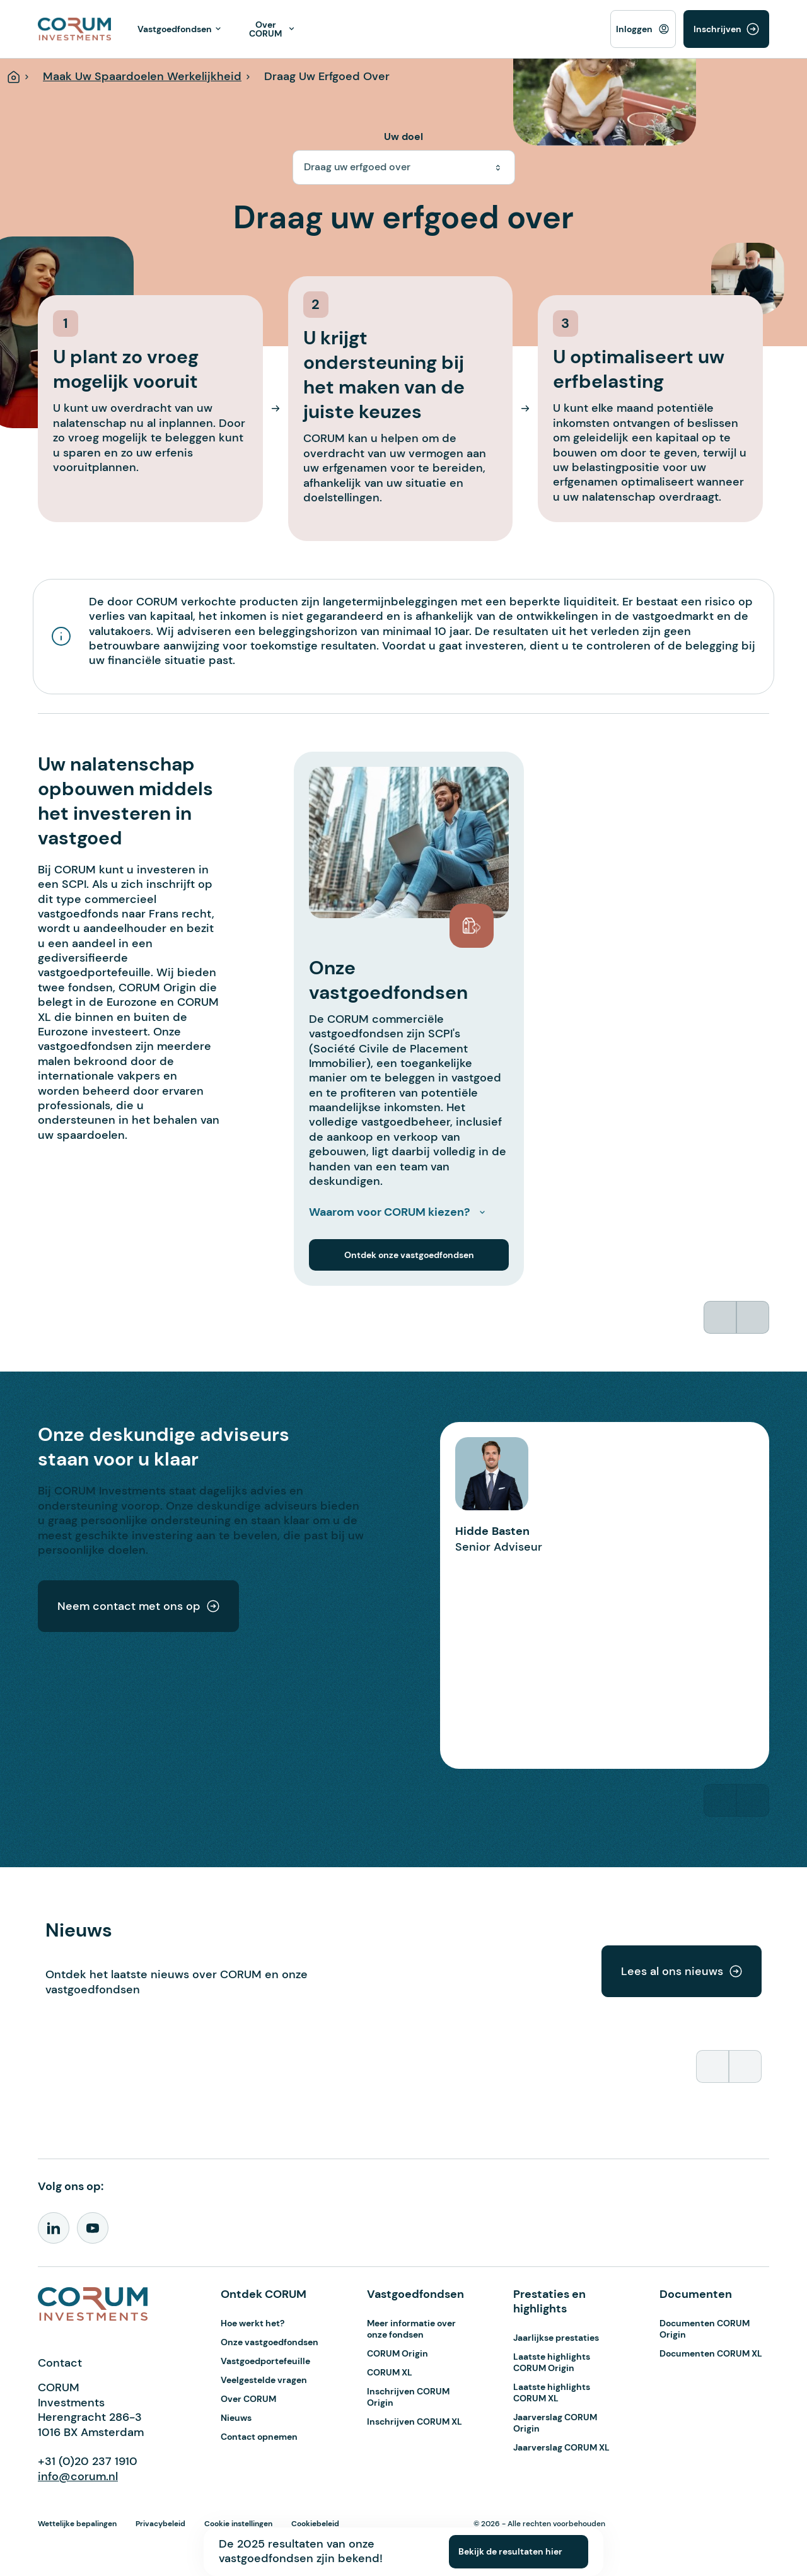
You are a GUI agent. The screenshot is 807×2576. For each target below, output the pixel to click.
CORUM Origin (397, 2353)
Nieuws (236, 2417)
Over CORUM (248, 2398)
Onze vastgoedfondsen (269, 2342)
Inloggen (634, 29)
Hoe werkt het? (252, 2323)
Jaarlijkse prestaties (556, 2337)
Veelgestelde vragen (264, 2380)
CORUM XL (389, 2372)
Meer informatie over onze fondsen (411, 2328)
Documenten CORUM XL (710, 2353)
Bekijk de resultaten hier (510, 2551)
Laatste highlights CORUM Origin (551, 2362)
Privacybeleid (160, 2524)
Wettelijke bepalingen (77, 2524)
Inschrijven (717, 29)
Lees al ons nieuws (681, 1971)
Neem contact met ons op (138, 1606)
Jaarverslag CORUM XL (561, 2447)
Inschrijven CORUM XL (414, 2421)
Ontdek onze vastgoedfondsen (409, 1255)
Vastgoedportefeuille (265, 2361)
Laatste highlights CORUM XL (551, 2392)
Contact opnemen (259, 2436)
